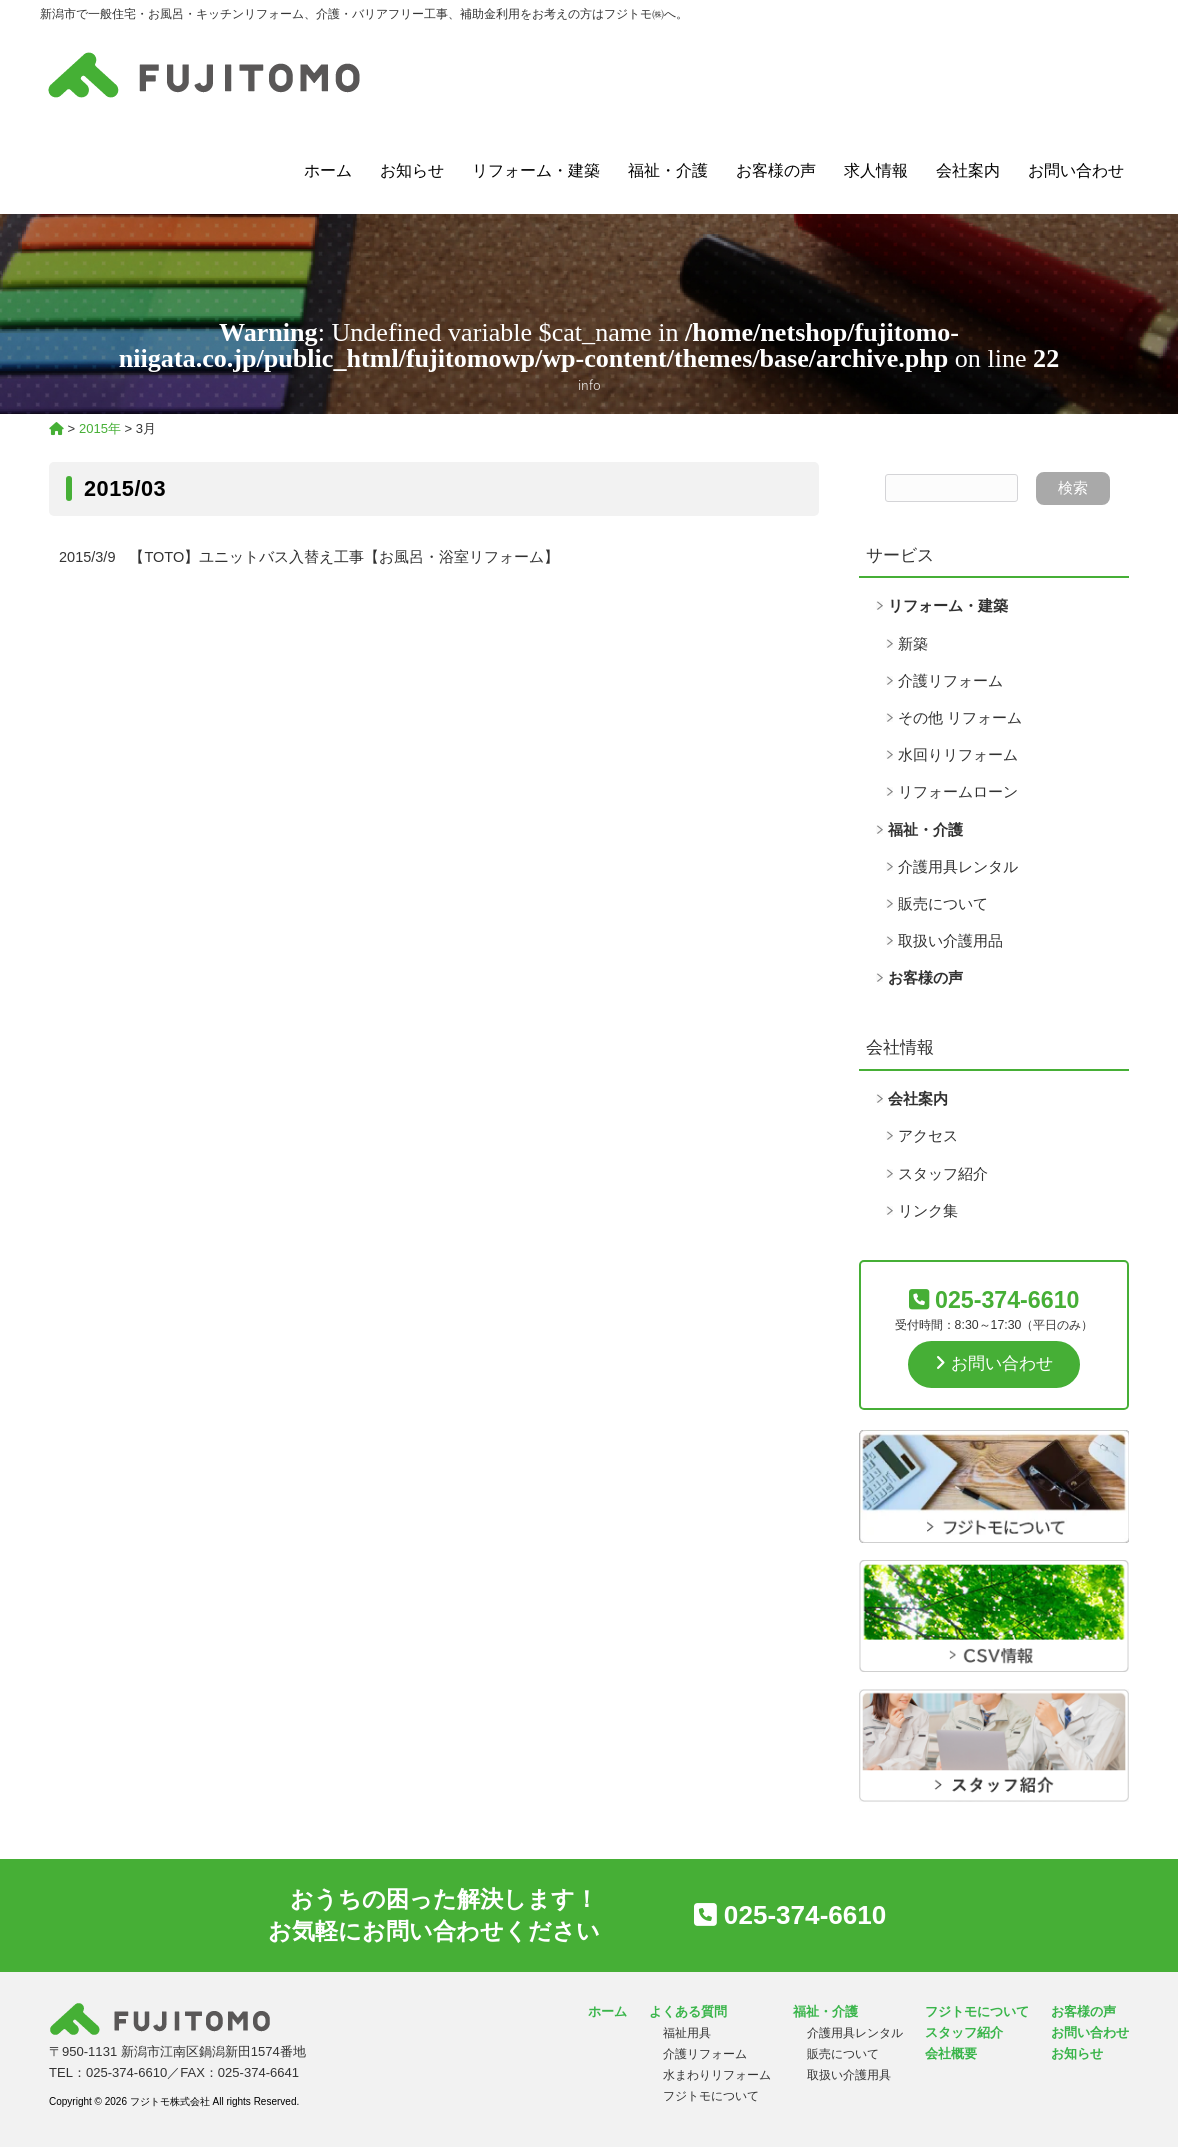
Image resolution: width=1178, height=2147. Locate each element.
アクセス (928, 1136)
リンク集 (928, 1211)
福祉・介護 (668, 170)
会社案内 (968, 170)
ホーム (328, 170)
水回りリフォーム (958, 755)
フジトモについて (711, 2096)
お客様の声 (776, 170)
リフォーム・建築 (536, 170)
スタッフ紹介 (943, 1174)
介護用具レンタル (958, 867)
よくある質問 (688, 2011)
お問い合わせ (1076, 170)
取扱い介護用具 (849, 2075)
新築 (913, 644)
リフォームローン (958, 792)
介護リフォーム (950, 681)
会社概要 (951, 2053)
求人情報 (876, 170)
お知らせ (412, 170)
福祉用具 (687, 2033)
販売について (943, 904)
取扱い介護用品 (950, 941)
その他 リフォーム (960, 718)
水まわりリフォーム (717, 2075)
